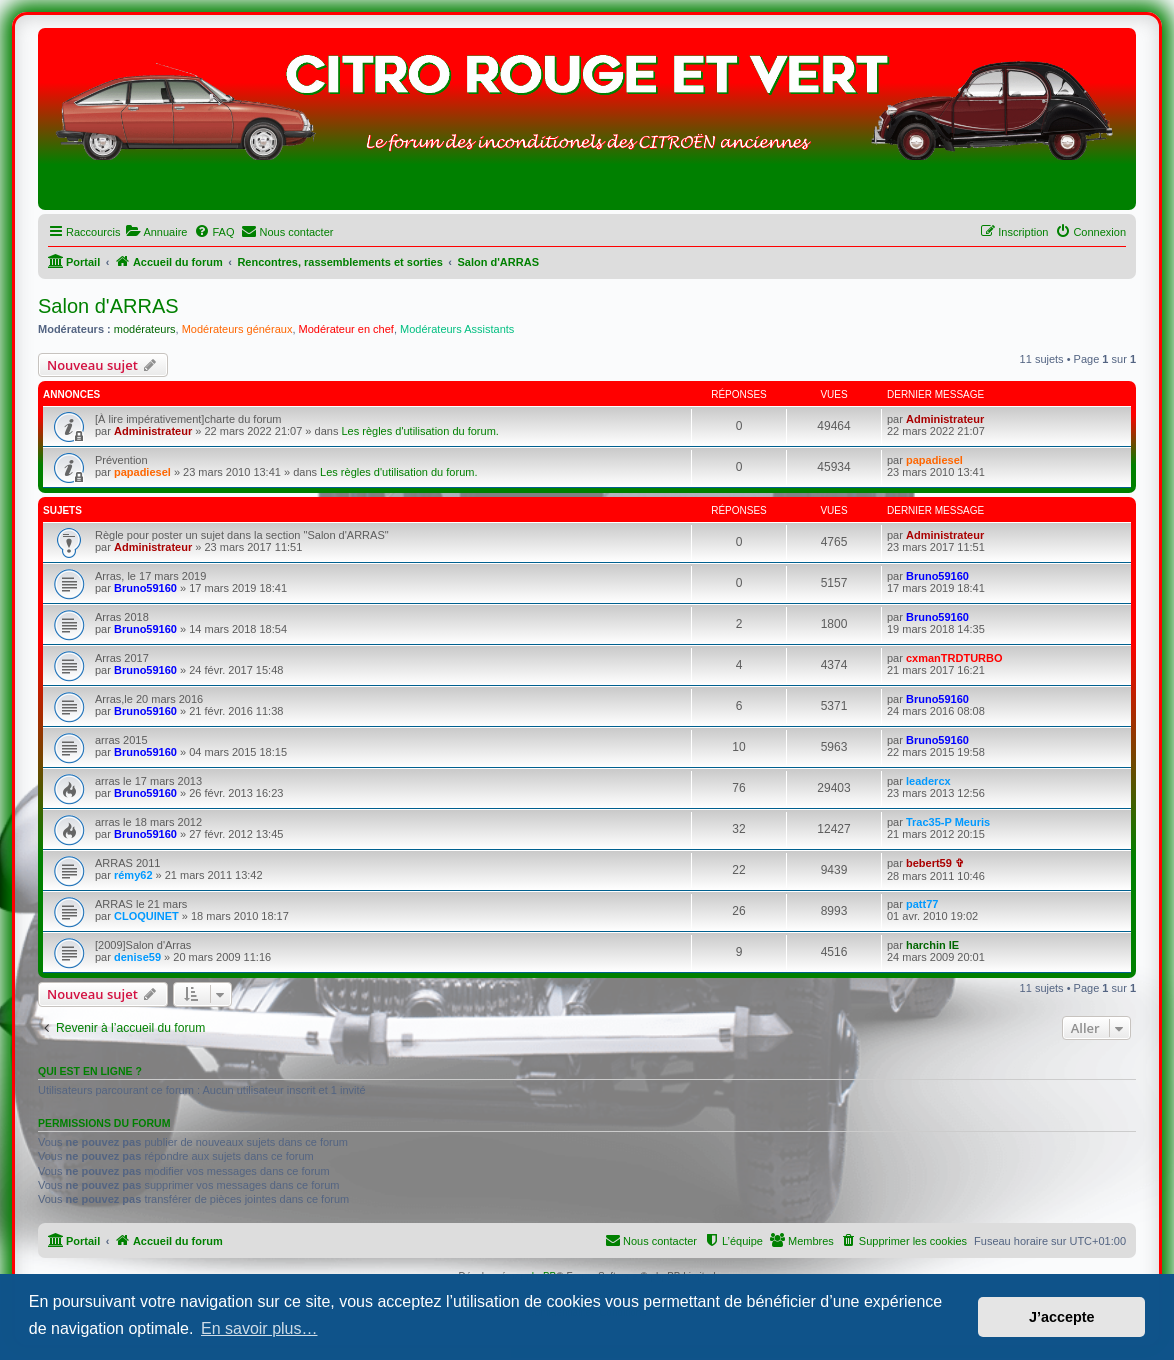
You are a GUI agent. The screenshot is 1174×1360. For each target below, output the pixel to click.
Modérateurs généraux (237, 329)
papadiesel (142, 472)
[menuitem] (156, 232)
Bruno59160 (145, 588)
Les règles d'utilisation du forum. (419, 431)
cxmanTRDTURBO (954, 658)
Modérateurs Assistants (457, 329)
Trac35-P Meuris (948, 822)
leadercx (928, 781)
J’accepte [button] (1062, 1317)
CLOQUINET (146, 916)
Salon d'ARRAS (108, 306)
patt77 (922, 904)
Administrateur (153, 431)
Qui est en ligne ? (90, 1071)
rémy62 (133, 875)
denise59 (137, 957)
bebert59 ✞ (935, 863)
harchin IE (932, 945)
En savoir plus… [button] (259, 1328)
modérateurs (145, 329)
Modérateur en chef (346, 329)
